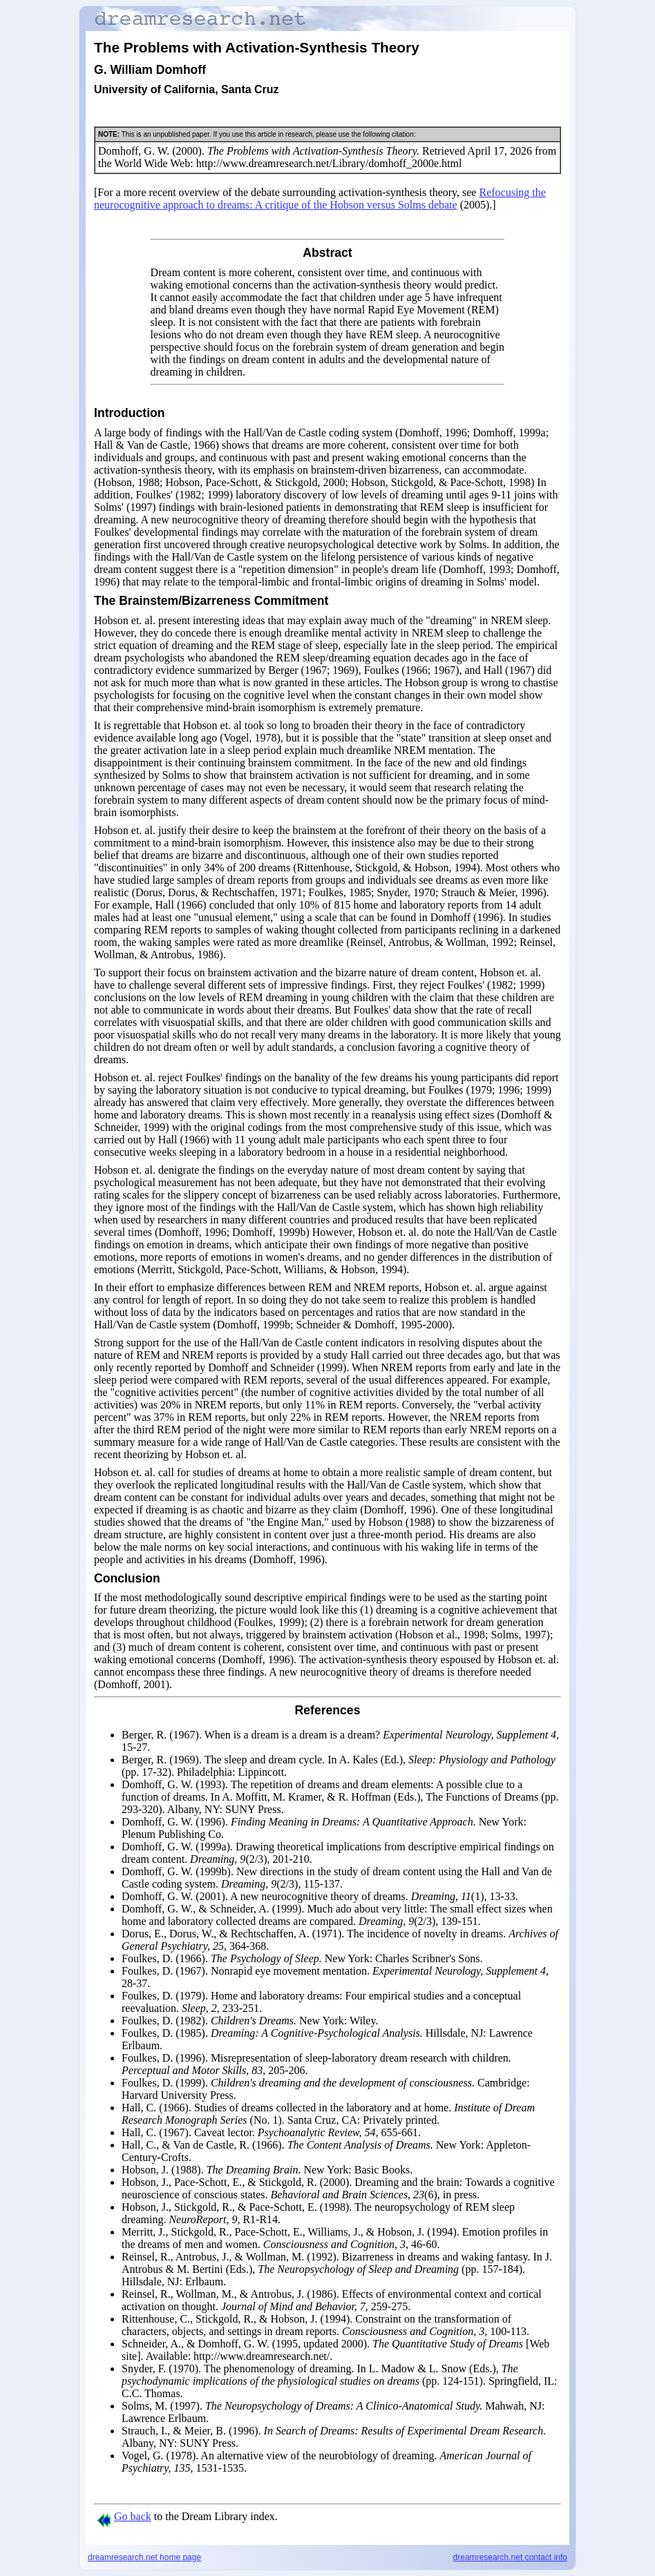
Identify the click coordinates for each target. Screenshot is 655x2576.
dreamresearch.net (144, 2557)
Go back (124, 2516)
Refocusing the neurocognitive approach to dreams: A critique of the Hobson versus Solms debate (320, 198)
